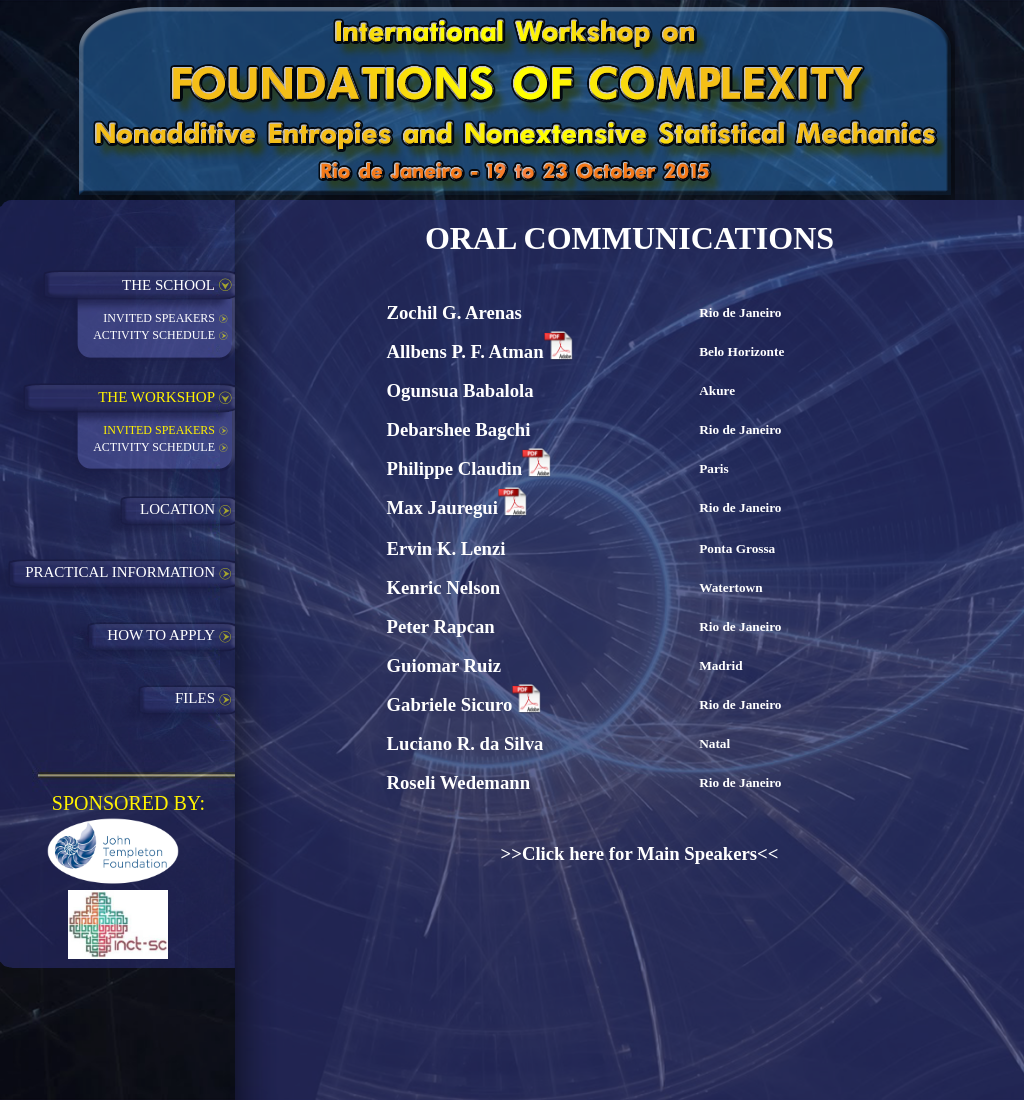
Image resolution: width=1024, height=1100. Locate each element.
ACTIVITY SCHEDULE (154, 335)
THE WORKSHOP (156, 397)
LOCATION (177, 509)
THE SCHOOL (168, 285)
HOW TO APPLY (161, 635)
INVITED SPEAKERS (159, 318)
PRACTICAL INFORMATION (120, 572)
